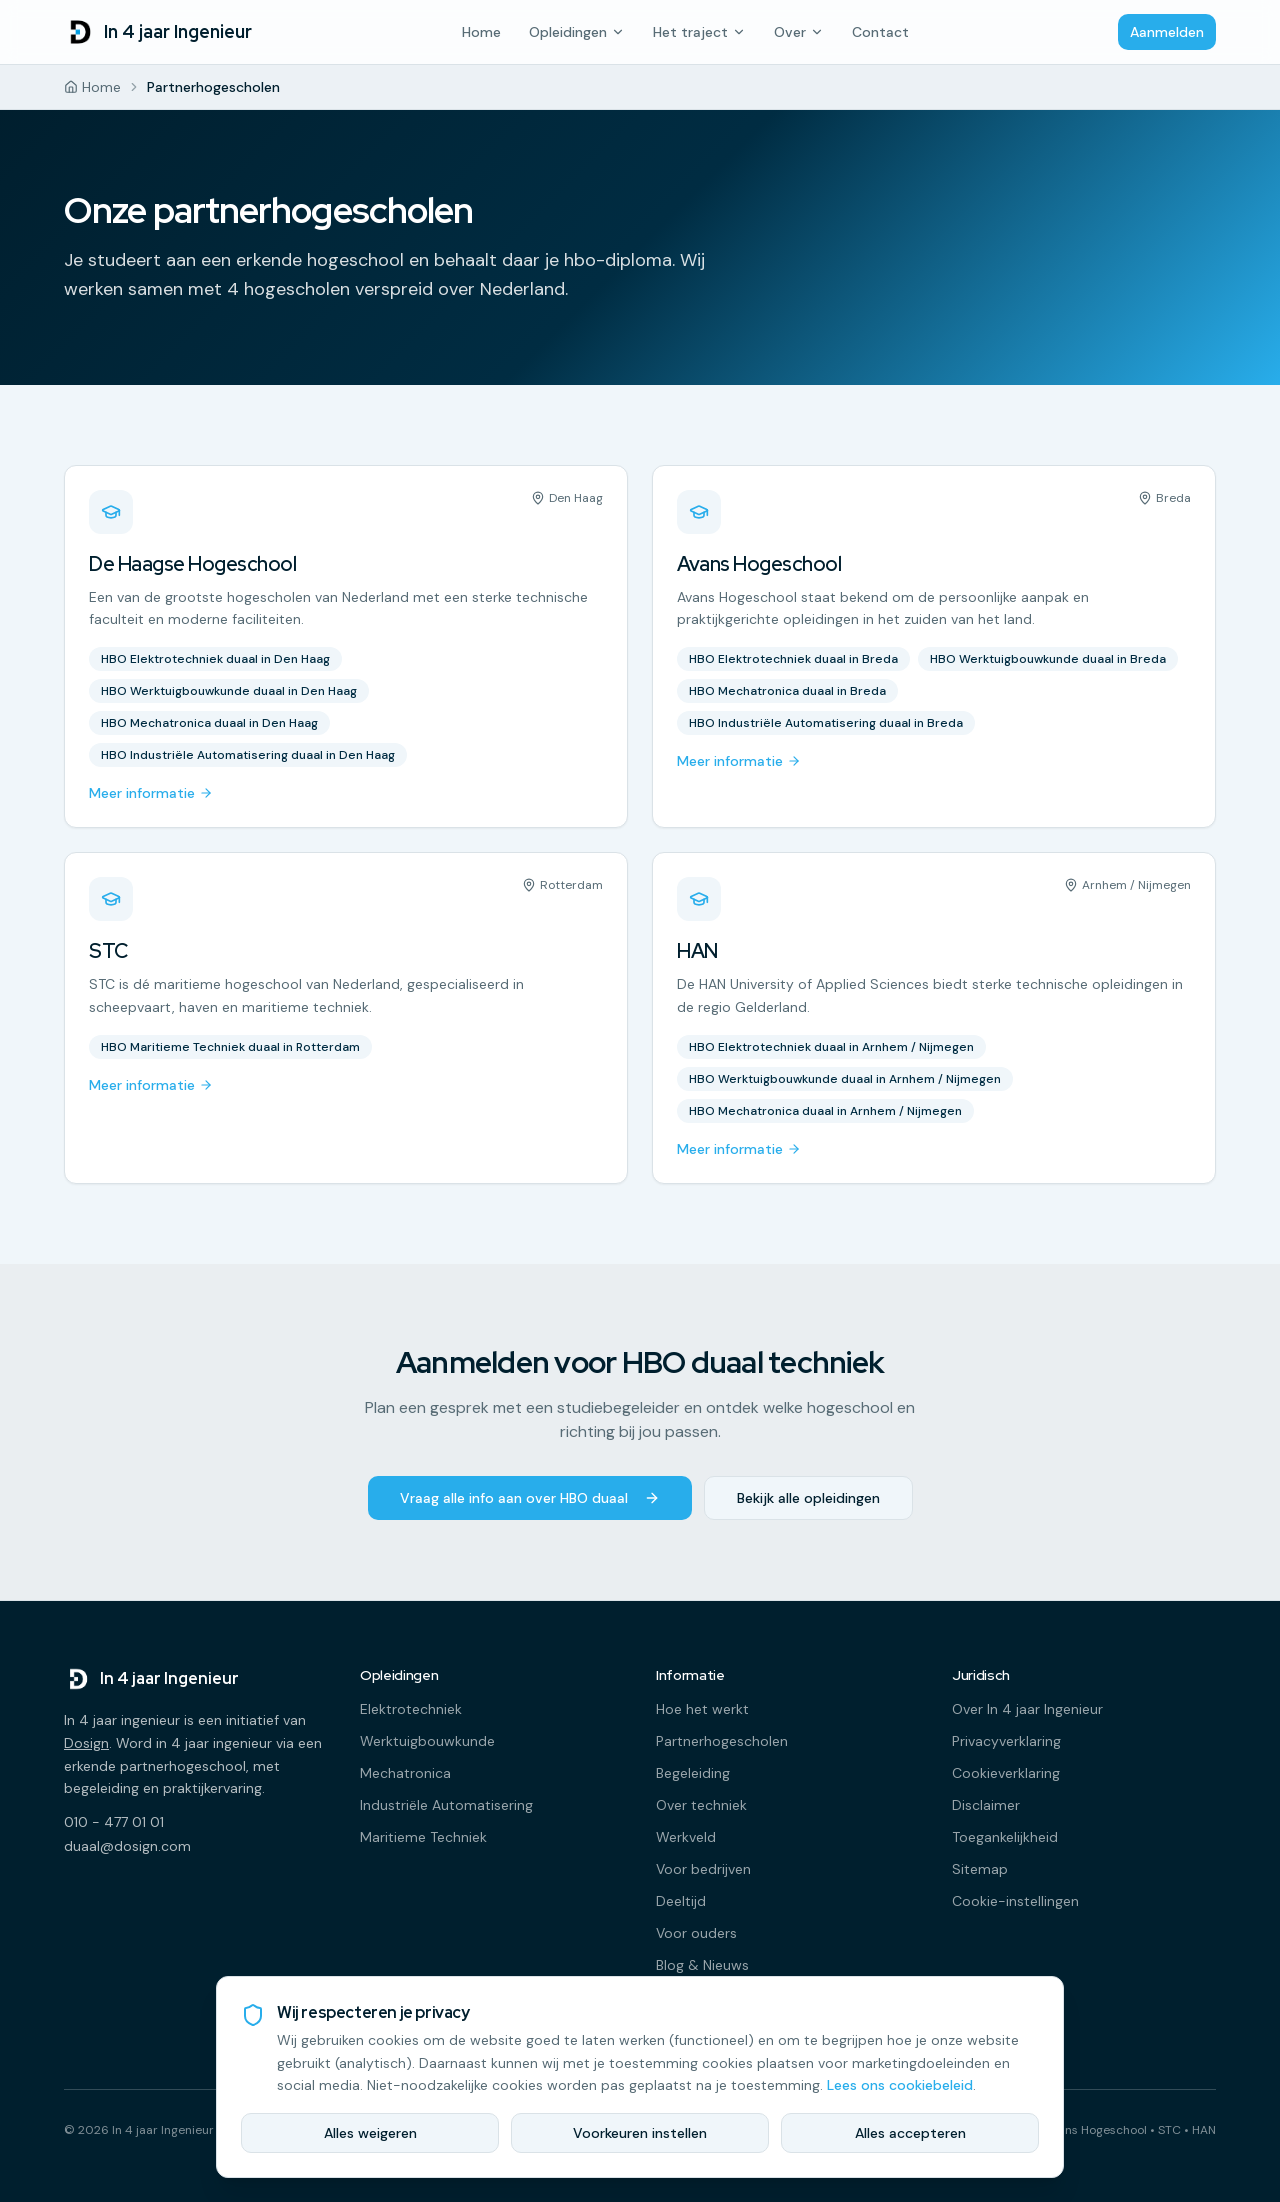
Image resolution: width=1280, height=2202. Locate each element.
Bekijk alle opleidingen (808, 1498)
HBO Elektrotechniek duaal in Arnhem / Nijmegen (831, 1047)
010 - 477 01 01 (114, 1822)
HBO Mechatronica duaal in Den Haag (209, 723)
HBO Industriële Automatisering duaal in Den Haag (248, 755)
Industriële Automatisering (446, 1805)
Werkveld (686, 1837)
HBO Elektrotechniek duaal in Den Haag (215, 659)
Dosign (86, 1743)
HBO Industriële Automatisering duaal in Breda (826, 723)
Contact (880, 32)
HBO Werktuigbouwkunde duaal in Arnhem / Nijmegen (845, 1079)
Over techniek (701, 1805)
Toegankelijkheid (1005, 1837)
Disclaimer (986, 1805)
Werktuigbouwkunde (427, 1741)
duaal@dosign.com (127, 1846)
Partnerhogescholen (722, 1741)
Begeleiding (693, 1773)
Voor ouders (696, 1933)
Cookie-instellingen (1015, 1901)
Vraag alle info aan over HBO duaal (530, 1498)
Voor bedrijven (703, 1869)
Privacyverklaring (1006, 1741)
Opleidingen (577, 32)
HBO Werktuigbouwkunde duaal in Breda (1048, 659)
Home (481, 32)
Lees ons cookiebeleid (900, 2085)
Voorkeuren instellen (640, 2133)
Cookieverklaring (1006, 1773)
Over (799, 32)
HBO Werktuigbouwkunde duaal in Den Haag (229, 691)
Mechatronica (405, 1773)
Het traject (699, 32)
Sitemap (980, 1869)
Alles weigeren (370, 2133)
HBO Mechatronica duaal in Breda (787, 691)
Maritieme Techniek (423, 1837)
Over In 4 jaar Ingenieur (1027, 1709)
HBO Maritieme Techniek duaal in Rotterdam (230, 1047)
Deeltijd (681, 1901)
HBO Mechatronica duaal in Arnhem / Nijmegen (825, 1111)
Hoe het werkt (702, 1709)
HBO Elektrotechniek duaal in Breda (793, 659)
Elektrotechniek (411, 1709)
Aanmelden (1167, 32)
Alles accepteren (910, 2133)
